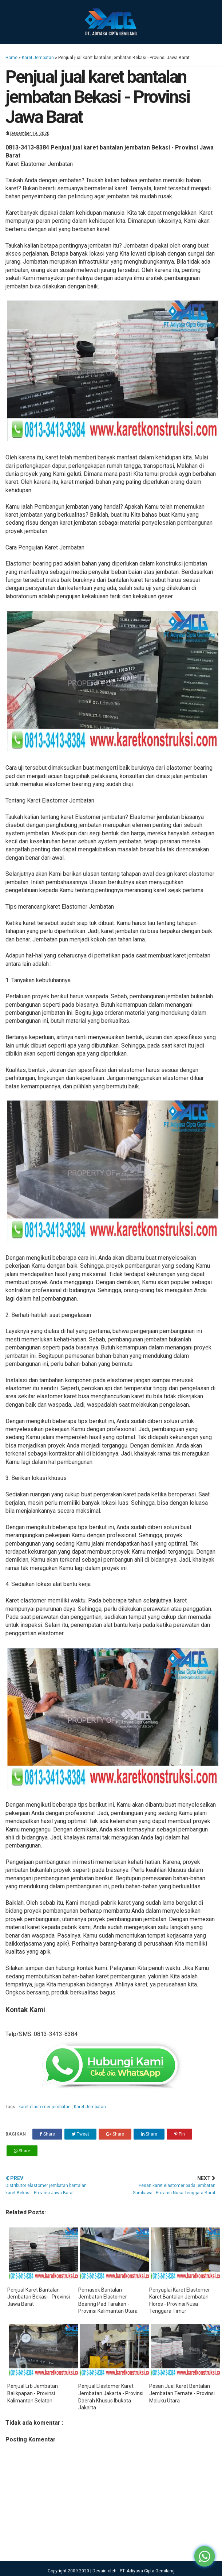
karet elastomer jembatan (45, 2106)
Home (11, 57)
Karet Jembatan (38, 57)
